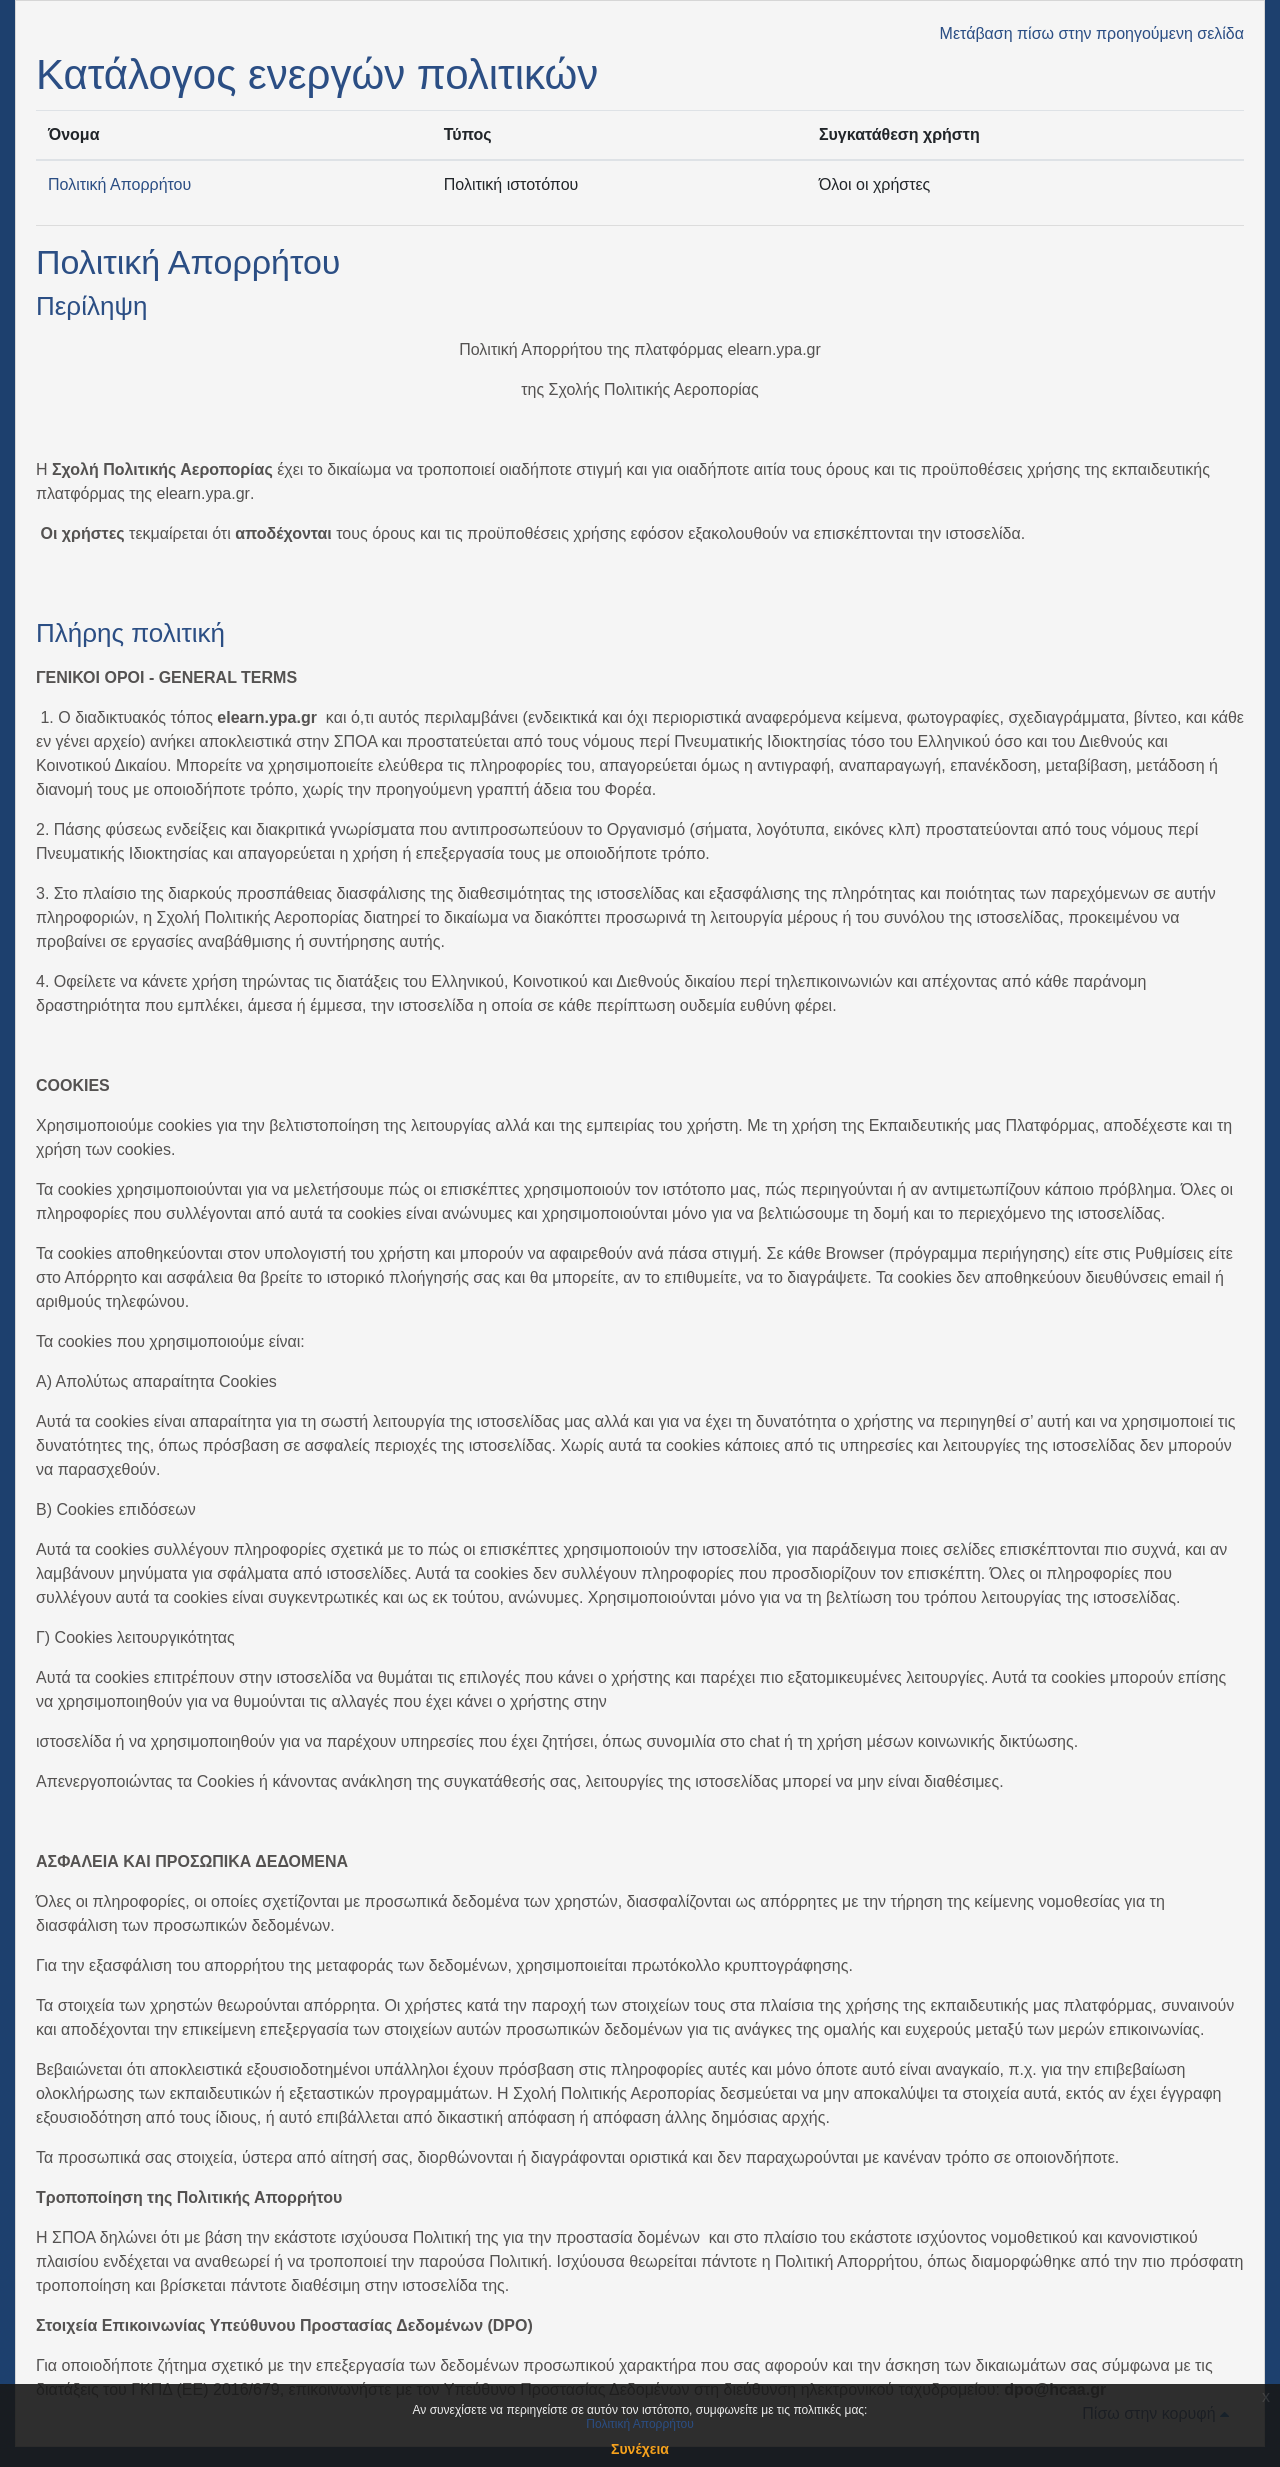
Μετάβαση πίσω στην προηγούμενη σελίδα (1092, 33)
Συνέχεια (640, 2449)
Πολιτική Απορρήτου (119, 184)
